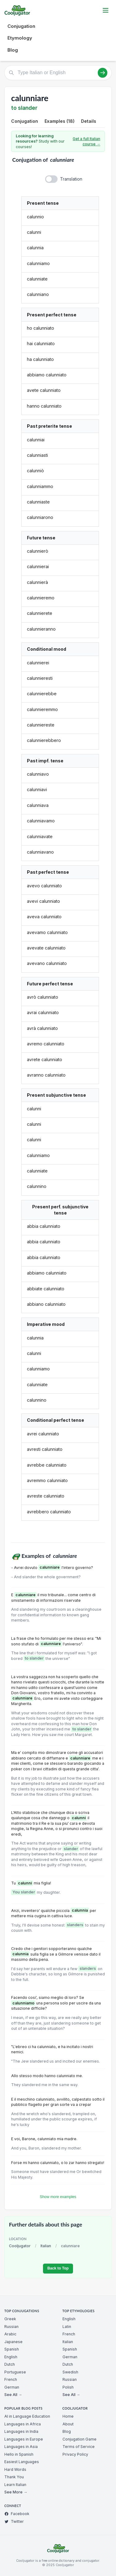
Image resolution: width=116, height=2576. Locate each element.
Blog (12, 50)
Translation (71, 179)
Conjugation (21, 26)
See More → (15, 2492)
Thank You (14, 2477)
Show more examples (58, 2197)
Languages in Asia (21, 2446)
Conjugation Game (79, 2439)
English (10, 2357)
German (11, 2387)
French (10, 2379)
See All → (13, 2394)
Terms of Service (78, 2446)
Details (88, 121)
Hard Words (15, 2469)
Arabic (10, 2334)
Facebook (16, 2513)
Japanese (13, 2341)
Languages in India (21, 2431)
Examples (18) (60, 121)
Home (68, 2416)
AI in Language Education (27, 2416)
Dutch (9, 2364)
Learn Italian (15, 2484)
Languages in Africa (22, 2424)
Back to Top (58, 2268)
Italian (46, 2246)
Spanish (11, 2349)
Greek (10, 2319)
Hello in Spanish (18, 2454)
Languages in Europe (23, 2439)
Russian (11, 2326)
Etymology (19, 38)
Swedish (70, 2372)
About (68, 2424)
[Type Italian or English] (58, 72)
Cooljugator (20, 2246)
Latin (66, 2326)
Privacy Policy (75, 2454)
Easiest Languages (21, 2461)
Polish (68, 2387)
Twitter (14, 2521)
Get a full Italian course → (86, 141)
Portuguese (15, 2372)
